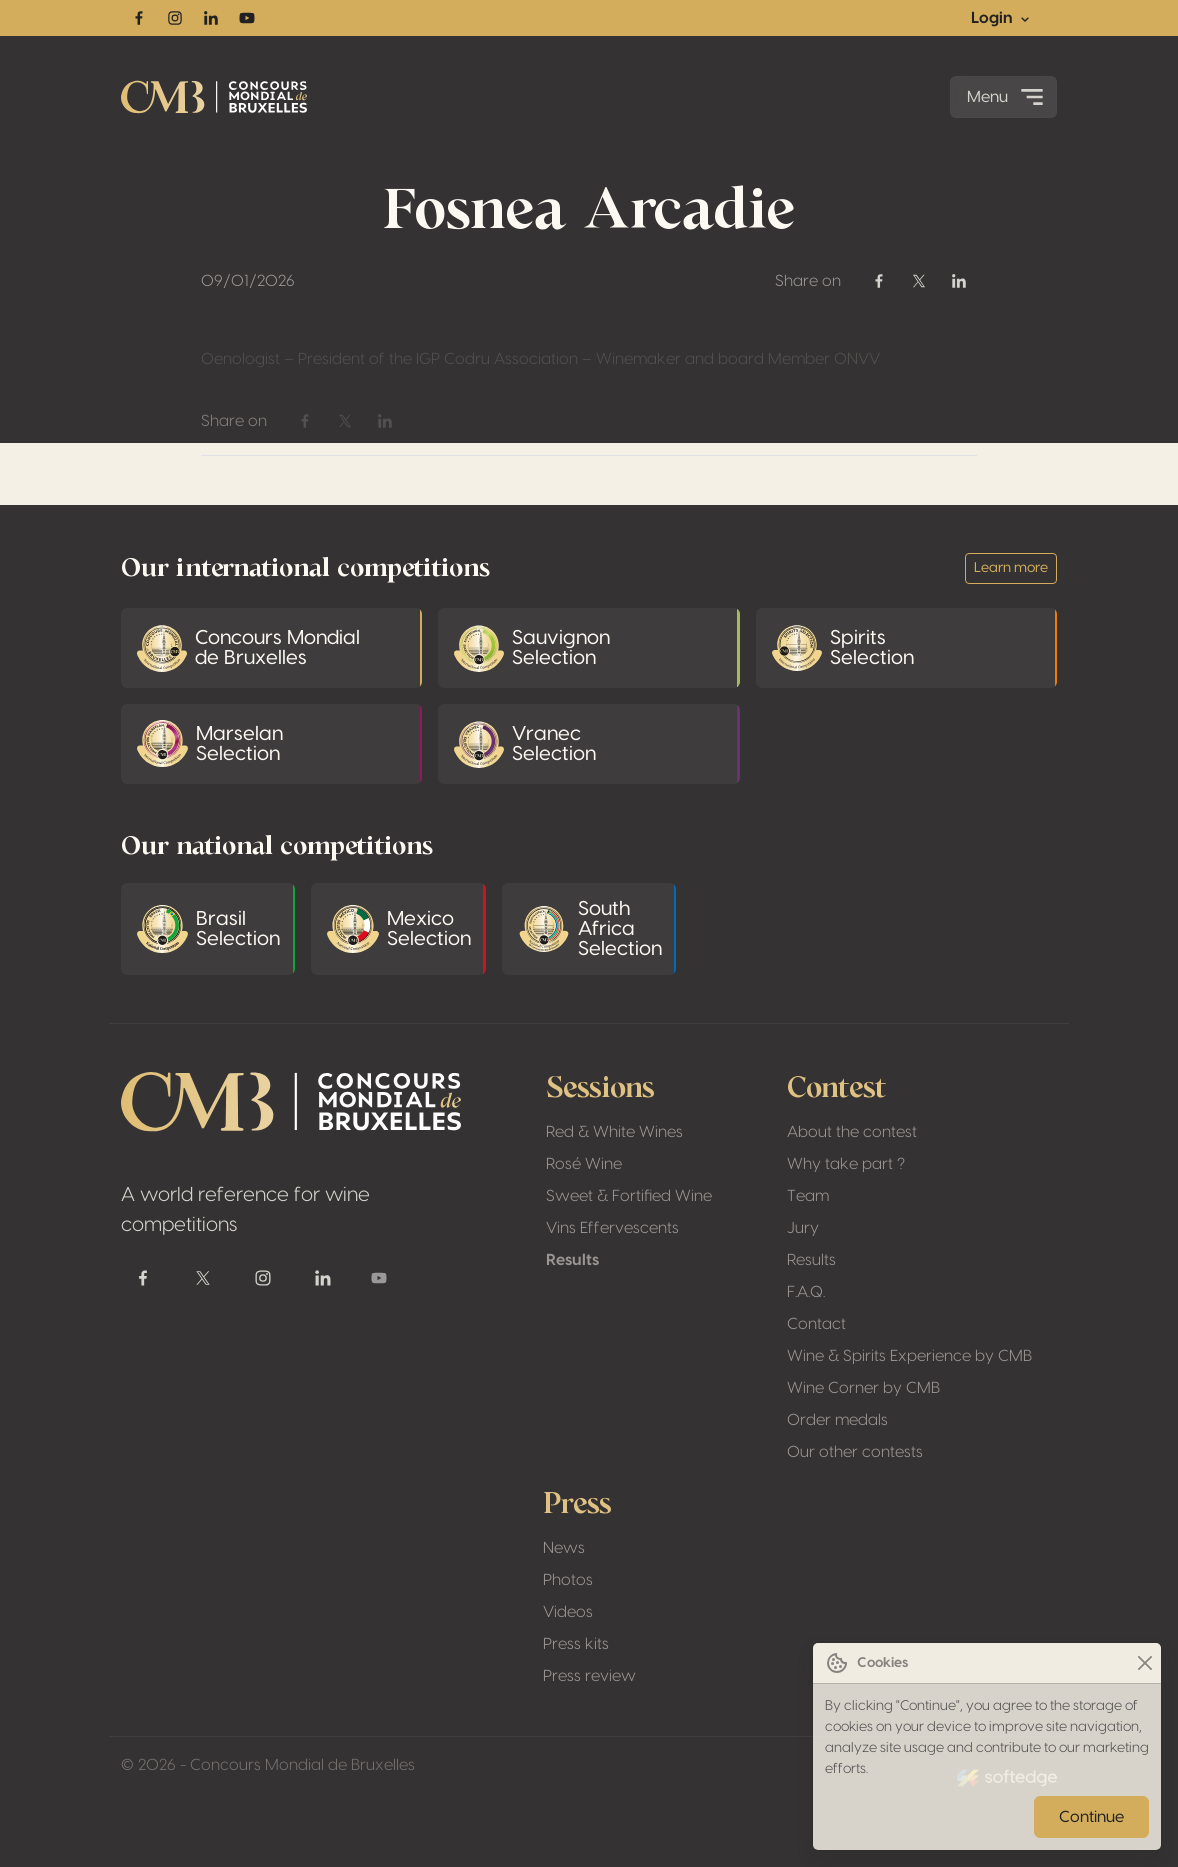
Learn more (1011, 568)
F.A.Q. (806, 1292)
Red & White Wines (614, 1132)
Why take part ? (846, 1164)
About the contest (852, 1132)
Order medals (837, 1420)
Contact (816, 1324)
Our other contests (855, 1452)
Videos (568, 1612)
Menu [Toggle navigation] (1007, 97)
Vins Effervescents (612, 1228)
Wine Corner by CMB (863, 1388)
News (564, 1548)
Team (808, 1196)
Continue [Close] (1091, 1817)
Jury (803, 1228)
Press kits (576, 1644)
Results (572, 1260)
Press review (589, 1676)
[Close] (1144, 1663)
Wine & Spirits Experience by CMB (909, 1356)
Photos (568, 1580)
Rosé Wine (584, 1164)
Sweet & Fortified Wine (629, 1196)
